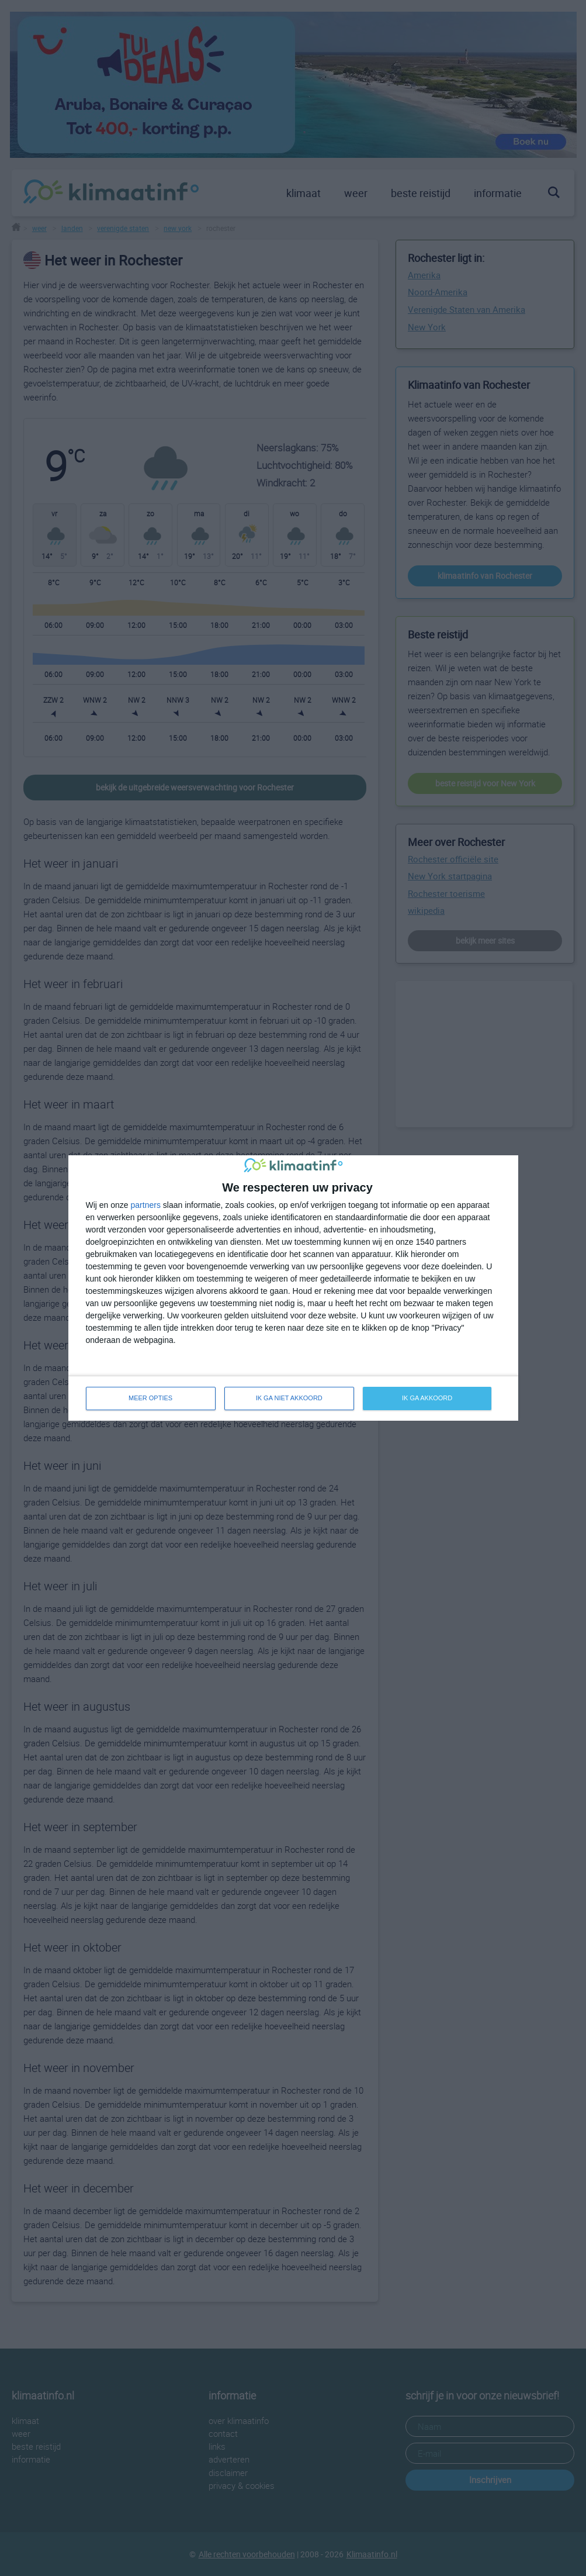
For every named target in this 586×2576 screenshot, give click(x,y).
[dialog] (293, 1287)
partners (146, 1205)
